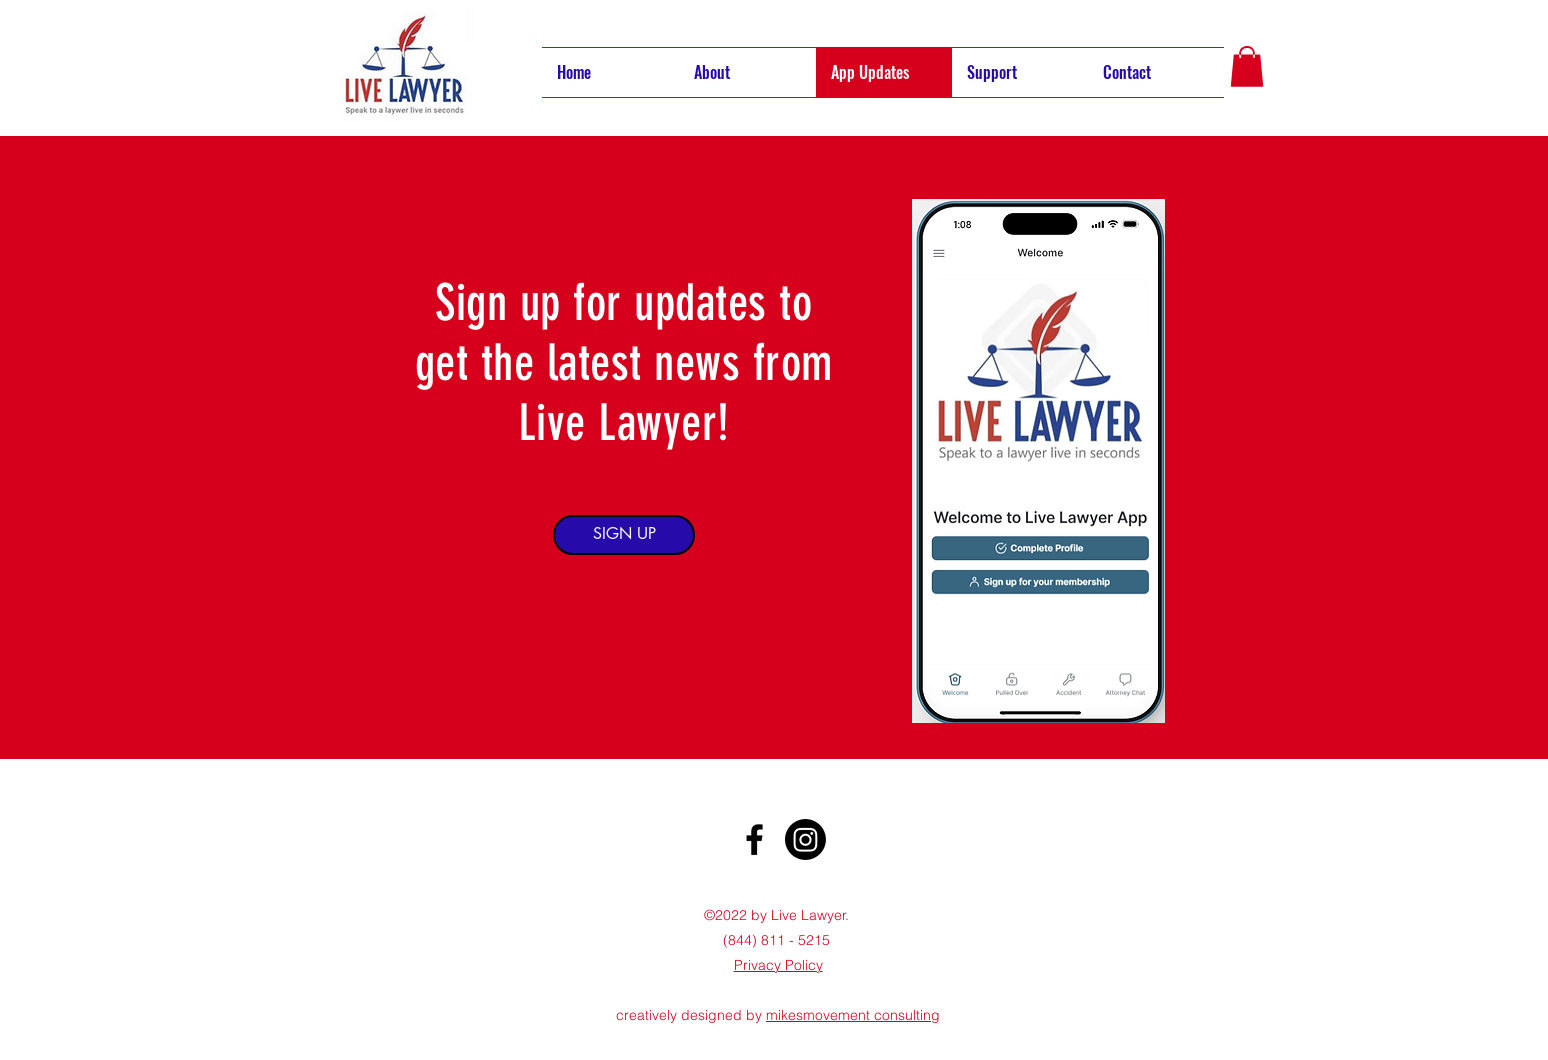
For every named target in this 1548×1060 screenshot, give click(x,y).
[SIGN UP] (624, 535)
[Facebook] (754, 839)
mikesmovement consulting (853, 1015)
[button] (1247, 66)
